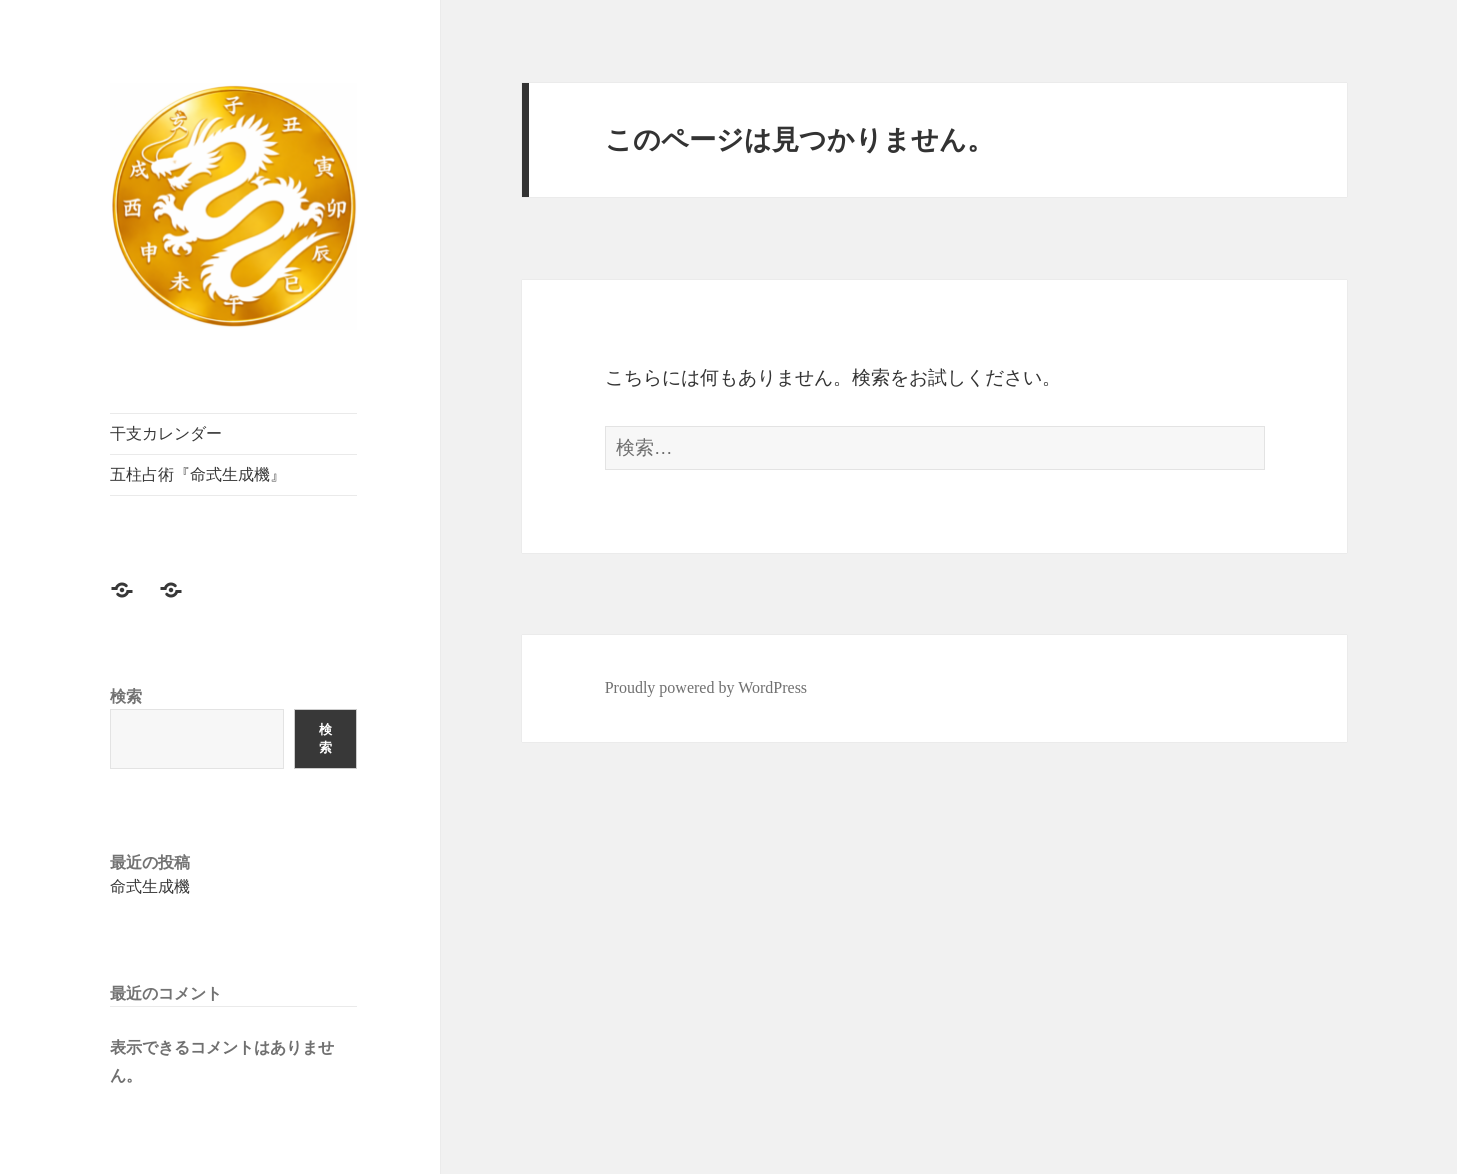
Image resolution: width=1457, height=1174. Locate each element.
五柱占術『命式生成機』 (198, 474)
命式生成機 (150, 886)
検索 (126, 696)
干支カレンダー (166, 433)
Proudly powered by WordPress (706, 687)
